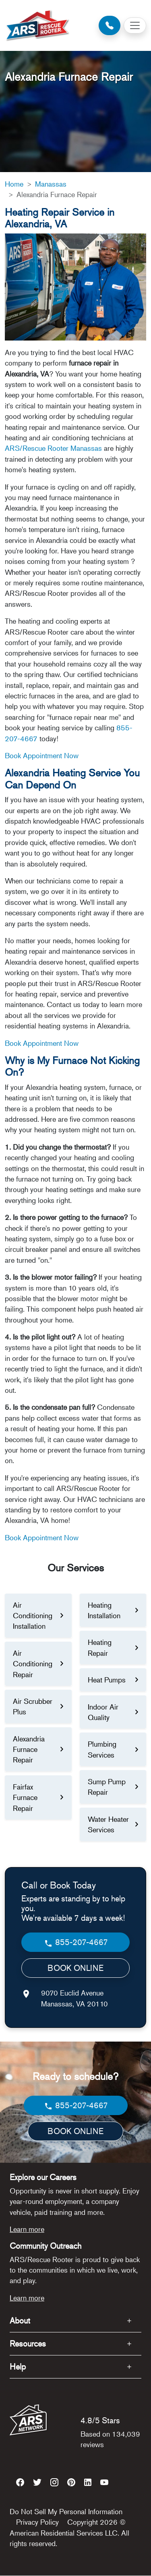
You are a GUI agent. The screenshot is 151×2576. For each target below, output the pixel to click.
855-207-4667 (75, 1942)
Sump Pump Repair (107, 1786)
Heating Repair (100, 1647)
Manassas (50, 183)
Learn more (27, 2229)
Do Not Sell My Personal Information (66, 2511)
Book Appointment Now (42, 755)
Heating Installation (104, 1610)
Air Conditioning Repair (32, 1664)
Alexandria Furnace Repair (29, 1749)
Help (18, 2367)
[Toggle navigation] (135, 25)
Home (14, 183)
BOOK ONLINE (75, 1968)
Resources (28, 2343)
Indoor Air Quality (103, 1712)
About (20, 2320)
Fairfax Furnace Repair (25, 1797)
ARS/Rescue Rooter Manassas (53, 448)
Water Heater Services (108, 1824)
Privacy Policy (37, 2521)
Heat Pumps (107, 1679)
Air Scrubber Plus (32, 1706)
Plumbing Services (102, 1749)
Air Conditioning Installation (32, 1615)
